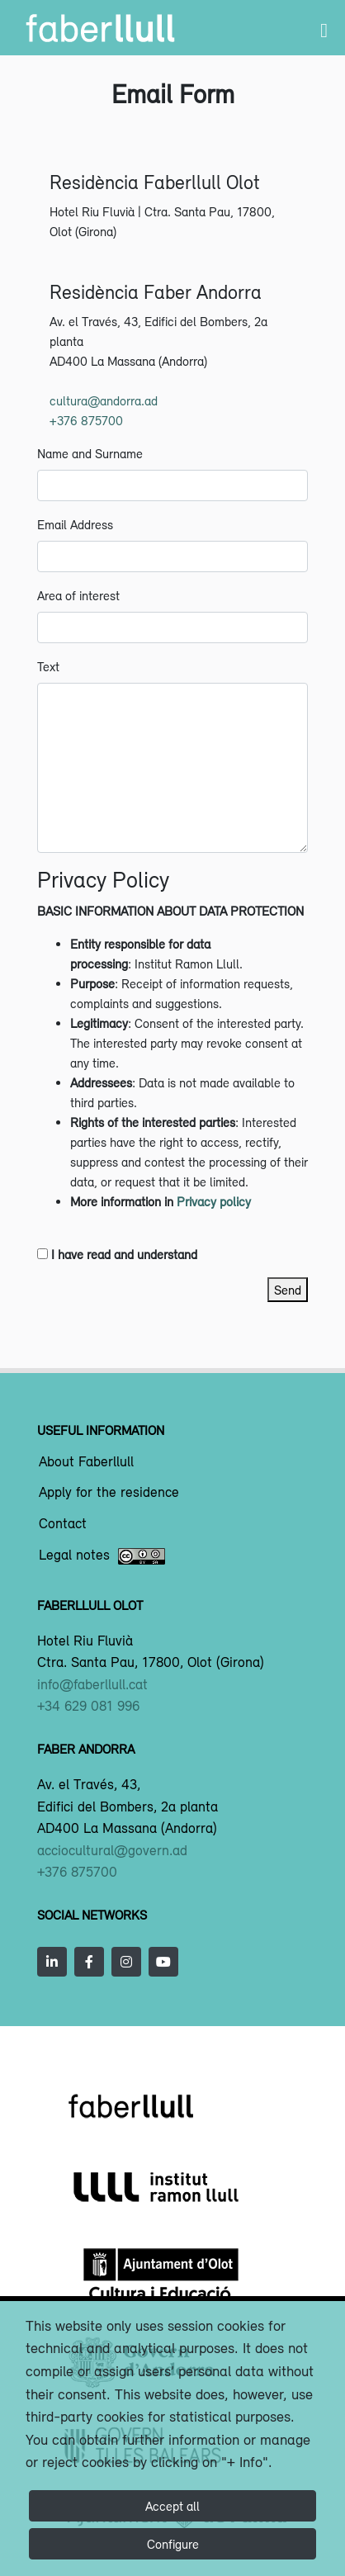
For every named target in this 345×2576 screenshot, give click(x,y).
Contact (63, 1524)
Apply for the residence (109, 1492)
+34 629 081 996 (88, 1706)
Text (48, 666)
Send (287, 1289)
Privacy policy (214, 1201)
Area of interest (78, 595)
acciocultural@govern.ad (112, 1850)
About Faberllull (86, 1462)
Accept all (172, 2505)
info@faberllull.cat (92, 1684)
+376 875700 (86, 420)
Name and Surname (90, 453)
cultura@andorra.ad (104, 400)
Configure (173, 2543)
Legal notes (102, 1556)
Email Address (75, 524)
